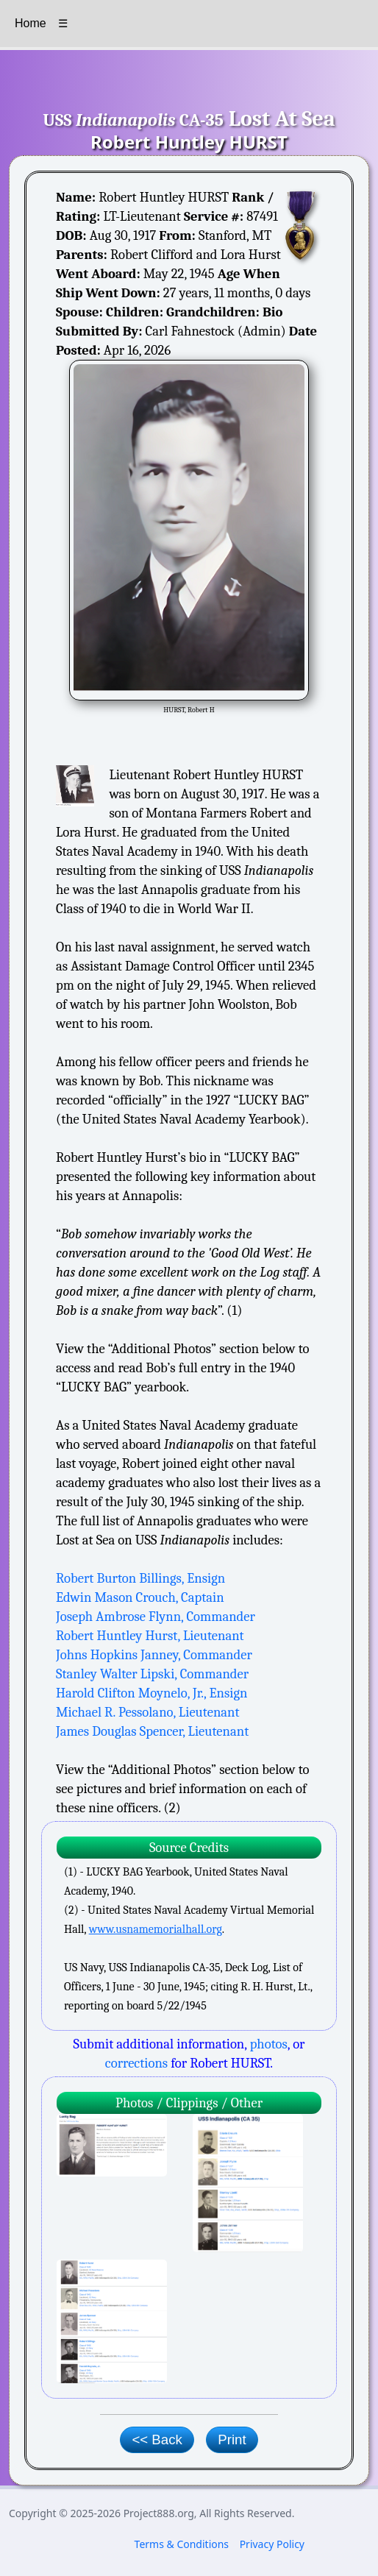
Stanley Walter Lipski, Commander (152, 1674)
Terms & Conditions (182, 2544)
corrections (136, 2063)
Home (30, 23)
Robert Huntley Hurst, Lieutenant (150, 1636)
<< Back (157, 2439)
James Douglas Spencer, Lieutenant (152, 1731)
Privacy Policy (272, 2544)
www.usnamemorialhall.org (155, 1929)
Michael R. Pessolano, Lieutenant (148, 1712)
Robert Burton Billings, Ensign (140, 1578)
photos (269, 2044)
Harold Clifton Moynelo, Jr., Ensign (151, 1693)
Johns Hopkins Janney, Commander (154, 1655)
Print (232, 2439)
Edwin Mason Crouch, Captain (140, 1597)
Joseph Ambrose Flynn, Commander (155, 1616)
